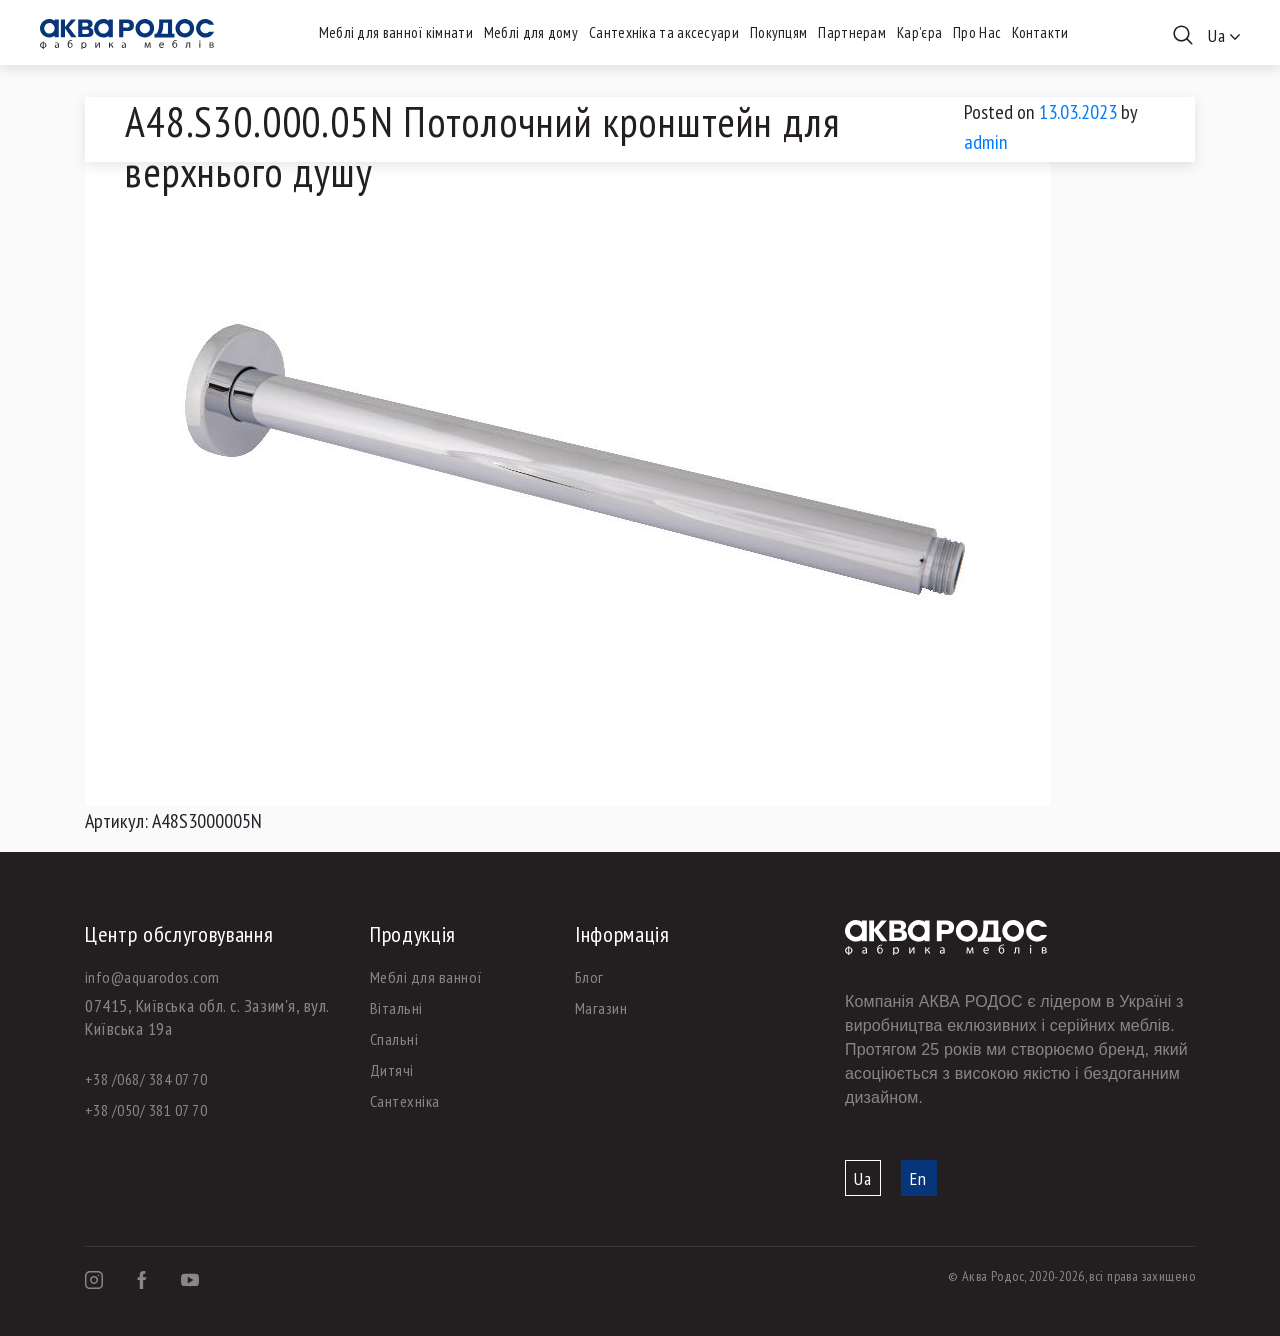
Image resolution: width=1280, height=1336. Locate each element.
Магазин (601, 1008)
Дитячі (392, 1070)
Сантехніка (405, 1101)
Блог (589, 977)
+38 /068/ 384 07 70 (146, 1079)
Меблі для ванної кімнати (396, 32)
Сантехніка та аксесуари (664, 32)
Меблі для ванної (426, 977)
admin (986, 142)
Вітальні (396, 1008)
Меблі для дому (531, 32)
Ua (863, 1178)
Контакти (1040, 32)
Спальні (394, 1039)
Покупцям (778, 32)
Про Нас (977, 32)
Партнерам (852, 32)
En (918, 1178)
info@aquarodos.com (152, 977)
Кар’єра (919, 32)
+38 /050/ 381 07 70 (146, 1110)
